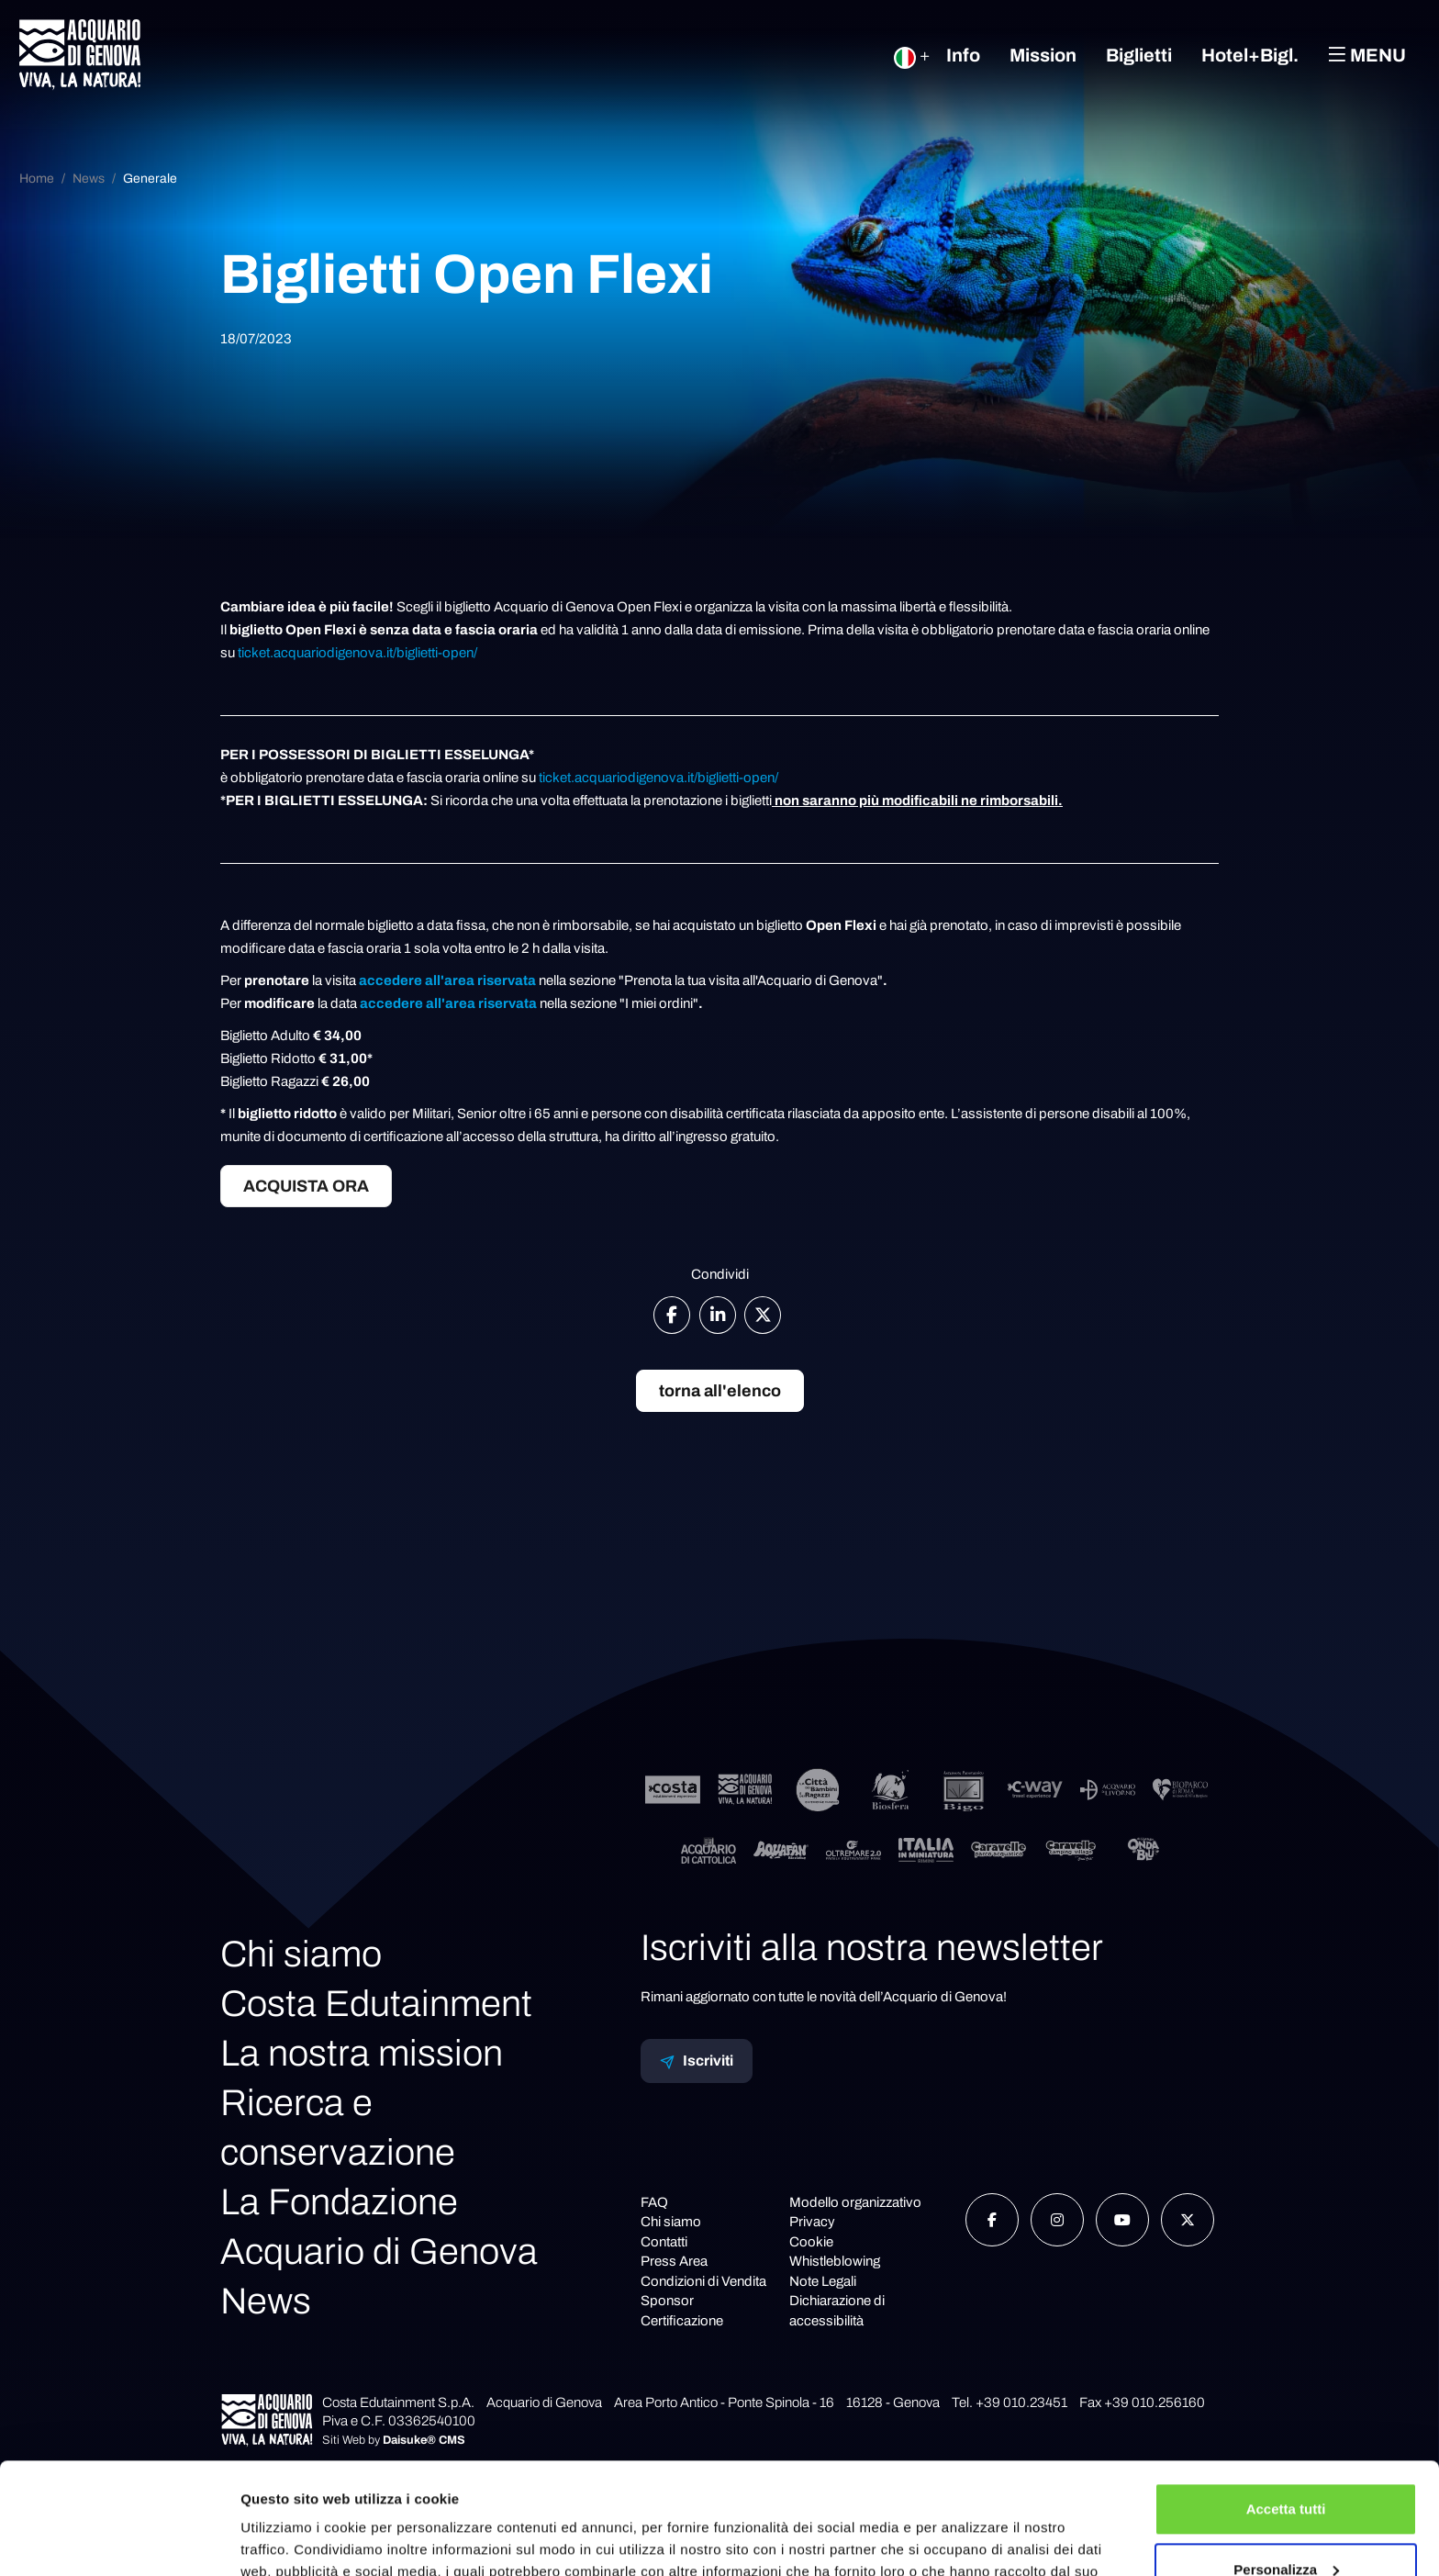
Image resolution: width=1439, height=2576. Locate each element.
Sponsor (667, 2300)
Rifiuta (1286, 2525)
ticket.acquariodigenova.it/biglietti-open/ (357, 652)
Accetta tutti (1286, 2405)
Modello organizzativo (855, 2202)
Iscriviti (696, 2061)
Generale (150, 178)
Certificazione (682, 2320)
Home (36, 178)
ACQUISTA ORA (306, 1186)
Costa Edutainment (376, 2003)
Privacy (812, 2221)
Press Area (674, 2261)
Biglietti (1139, 55)
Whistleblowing (834, 2261)
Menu (1367, 54)
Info (963, 55)
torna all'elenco (720, 1391)
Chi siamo (301, 1954)
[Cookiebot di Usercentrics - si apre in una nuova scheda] (119, 2540)
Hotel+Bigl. (1250, 55)
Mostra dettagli (290, 2540)
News (89, 178)
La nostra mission (361, 2053)
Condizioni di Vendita (703, 2281)
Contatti (664, 2241)
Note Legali (822, 2281)
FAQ (654, 2202)
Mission (1043, 55)
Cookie (811, 2241)
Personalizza (1286, 2464)
